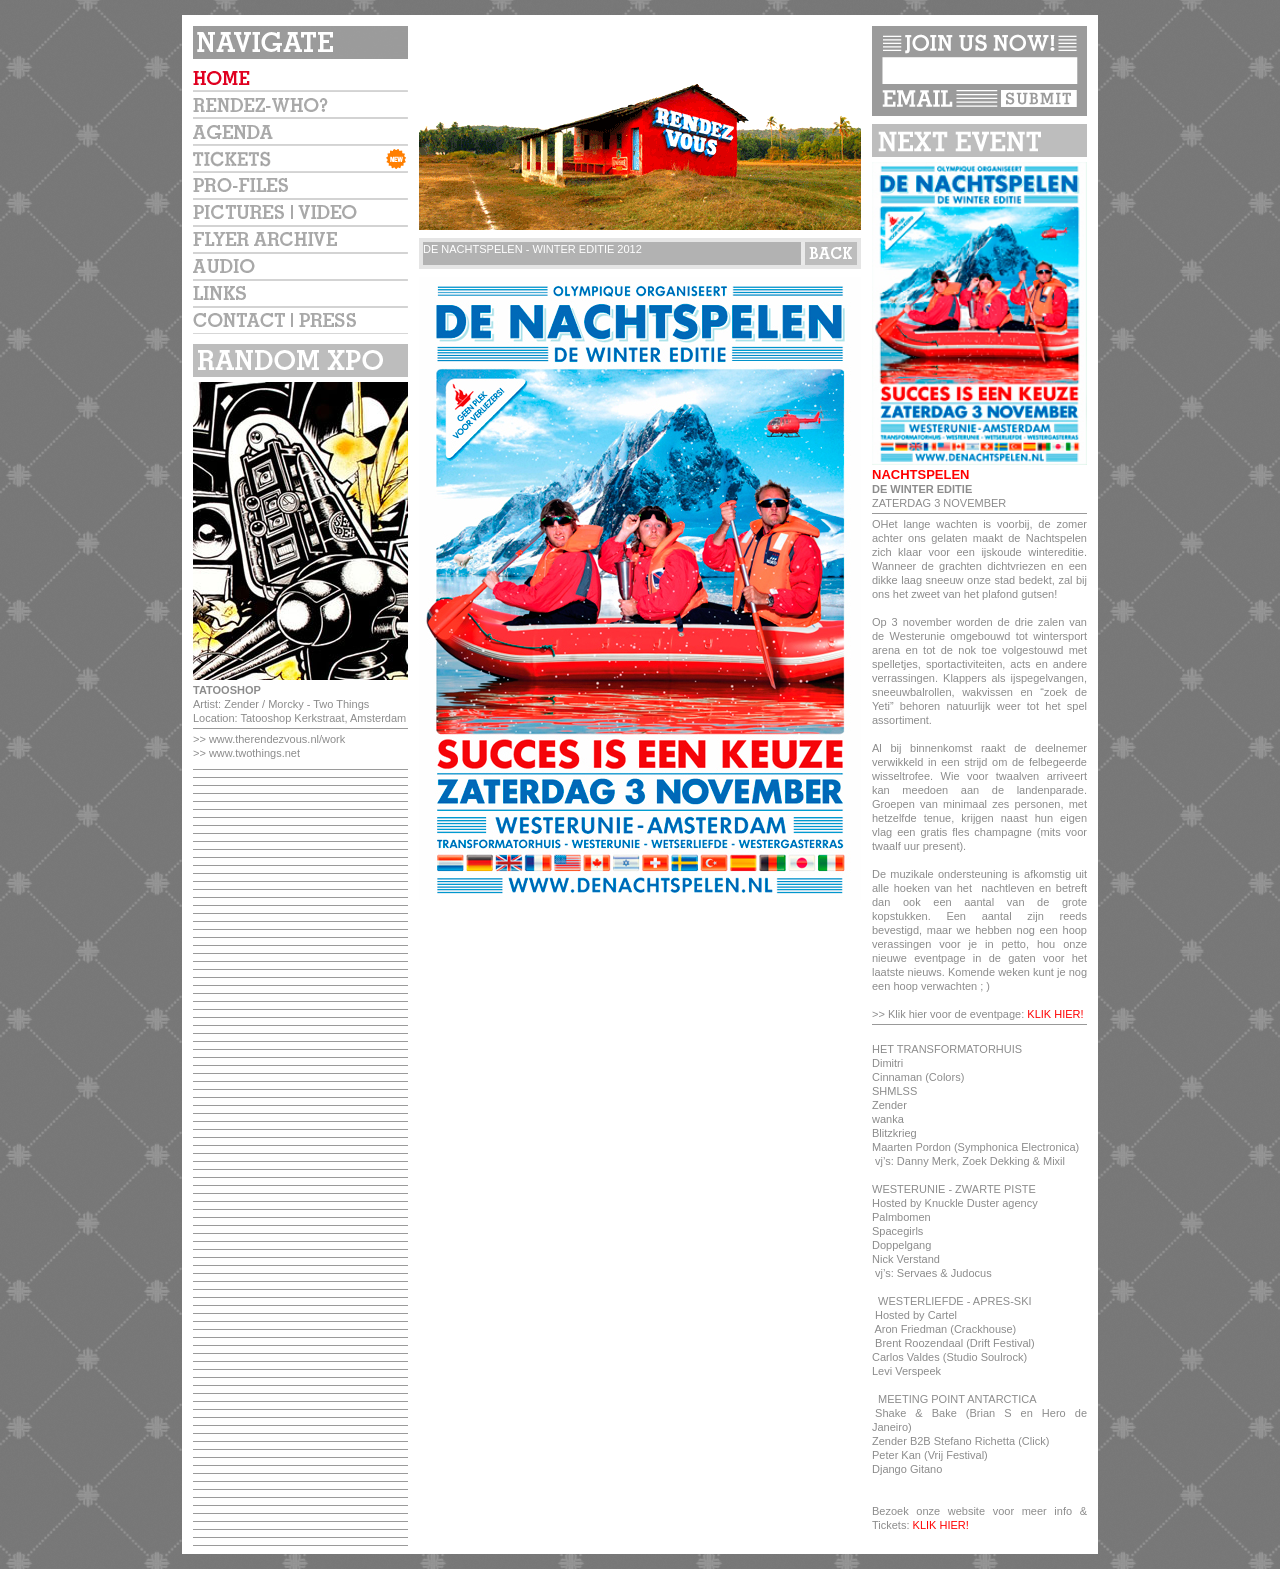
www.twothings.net (254, 753)
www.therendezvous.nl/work (277, 739)
